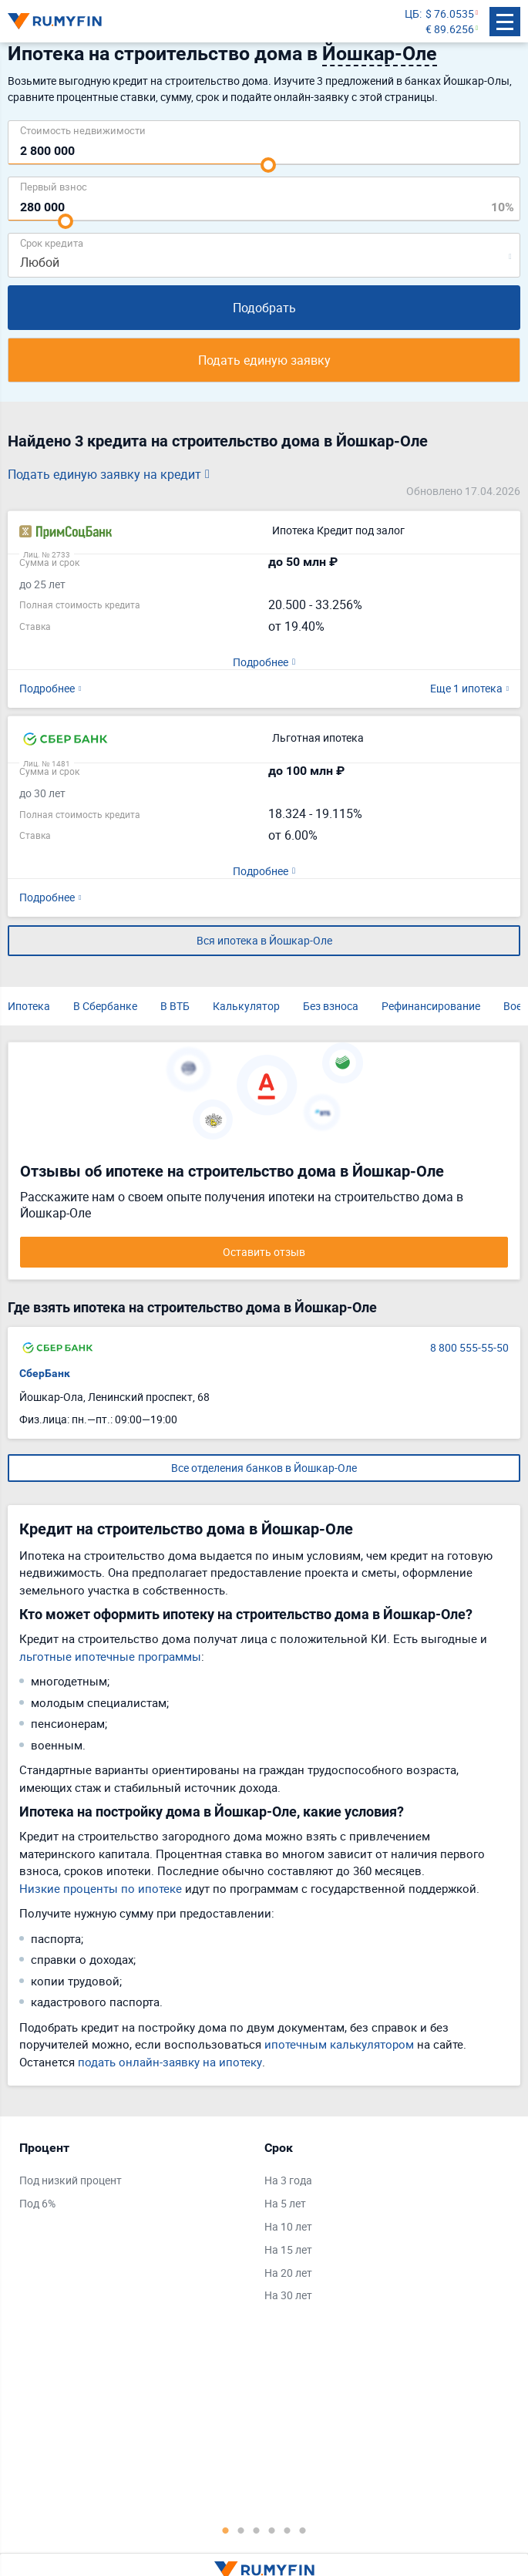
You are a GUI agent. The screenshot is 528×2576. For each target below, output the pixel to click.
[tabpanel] (134, 2179)
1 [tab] (226, 2529)
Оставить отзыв (264, 1251)
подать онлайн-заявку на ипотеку (170, 2061)
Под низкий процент (70, 2180)
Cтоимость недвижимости (83, 129)
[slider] (268, 165)
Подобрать (264, 307)
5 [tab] (287, 2529)
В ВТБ (175, 1005)
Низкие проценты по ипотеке (100, 1888)
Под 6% (37, 2203)
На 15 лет (288, 2249)
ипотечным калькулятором (339, 2044)
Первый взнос (53, 186)
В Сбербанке (105, 1005)
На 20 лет (288, 2272)
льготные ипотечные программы (110, 1656)
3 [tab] (256, 2529)
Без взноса (330, 1005)
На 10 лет (288, 2226)
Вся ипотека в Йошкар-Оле (264, 940)
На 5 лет (285, 2203)
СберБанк (44, 1373)
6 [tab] (303, 2529)
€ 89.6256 (449, 29)
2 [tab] (241, 2529)
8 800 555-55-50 (469, 1347)
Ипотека (29, 1005)
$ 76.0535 (449, 13)
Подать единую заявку (264, 360)
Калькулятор (246, 1005)
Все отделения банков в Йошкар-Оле (264, 1467)
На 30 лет (288, 2295)
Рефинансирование (431, 1005)
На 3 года (288, 2180)
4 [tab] (272, 2529)
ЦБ (412, 13)
